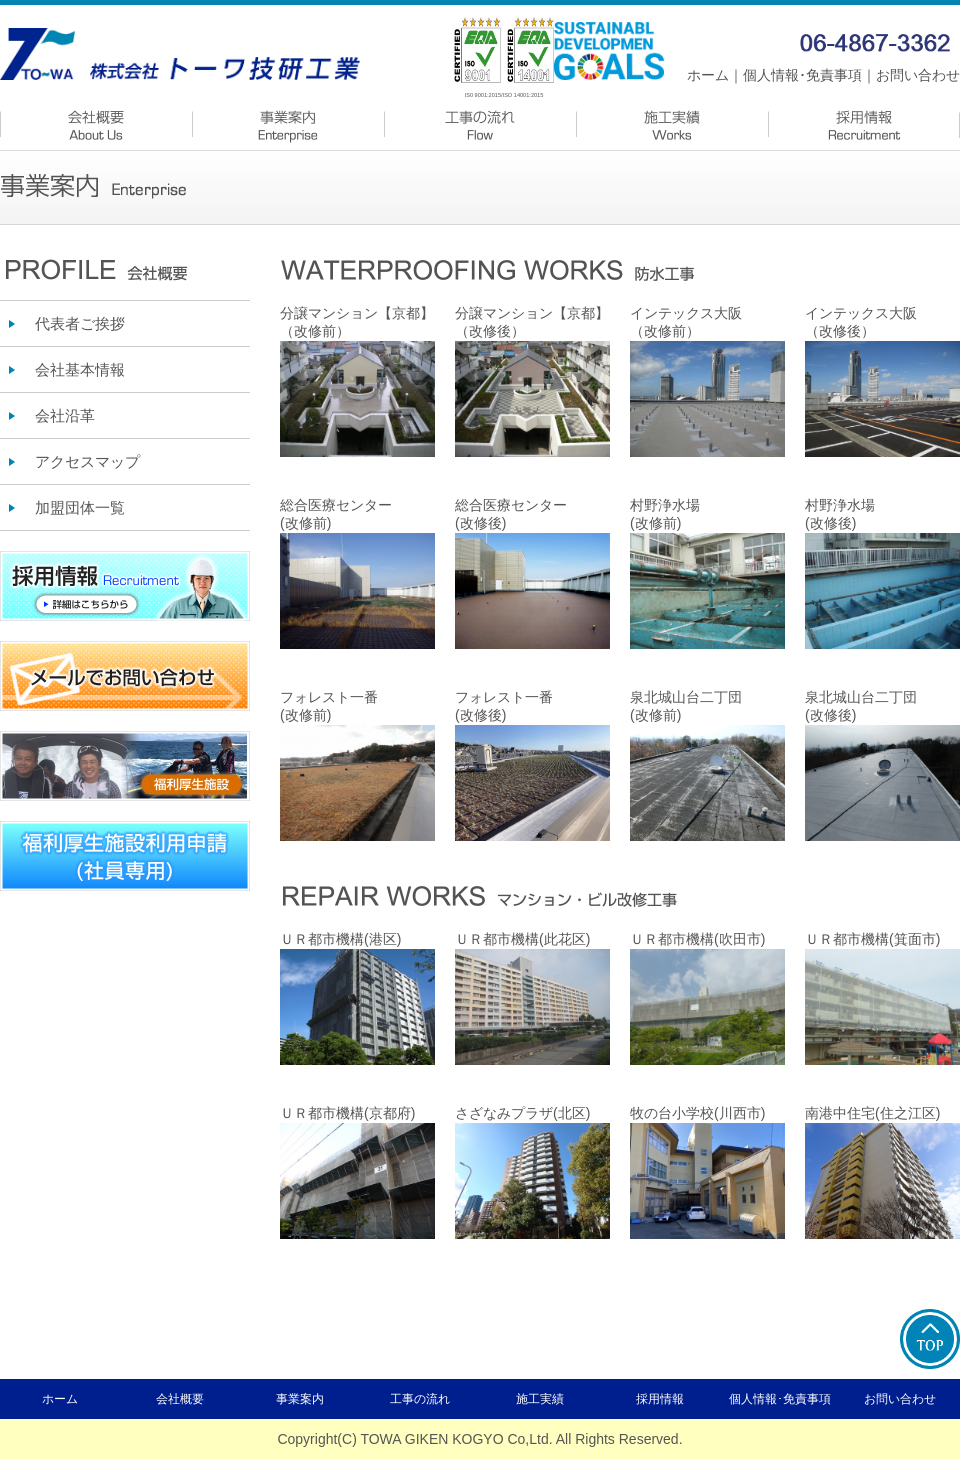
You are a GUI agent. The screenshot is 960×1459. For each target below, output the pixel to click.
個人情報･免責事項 (802, 75)
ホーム (708, 75)
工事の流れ (420, 1399)
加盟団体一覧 (80, 507)
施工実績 (540, 1399)
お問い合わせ (918, 75)
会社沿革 (65, 415)
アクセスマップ (87, 461)
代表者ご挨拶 (80, 323)
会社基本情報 (80, 369)
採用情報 (660, 1399)
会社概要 (180, 1399)
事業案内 (300, 1399)
